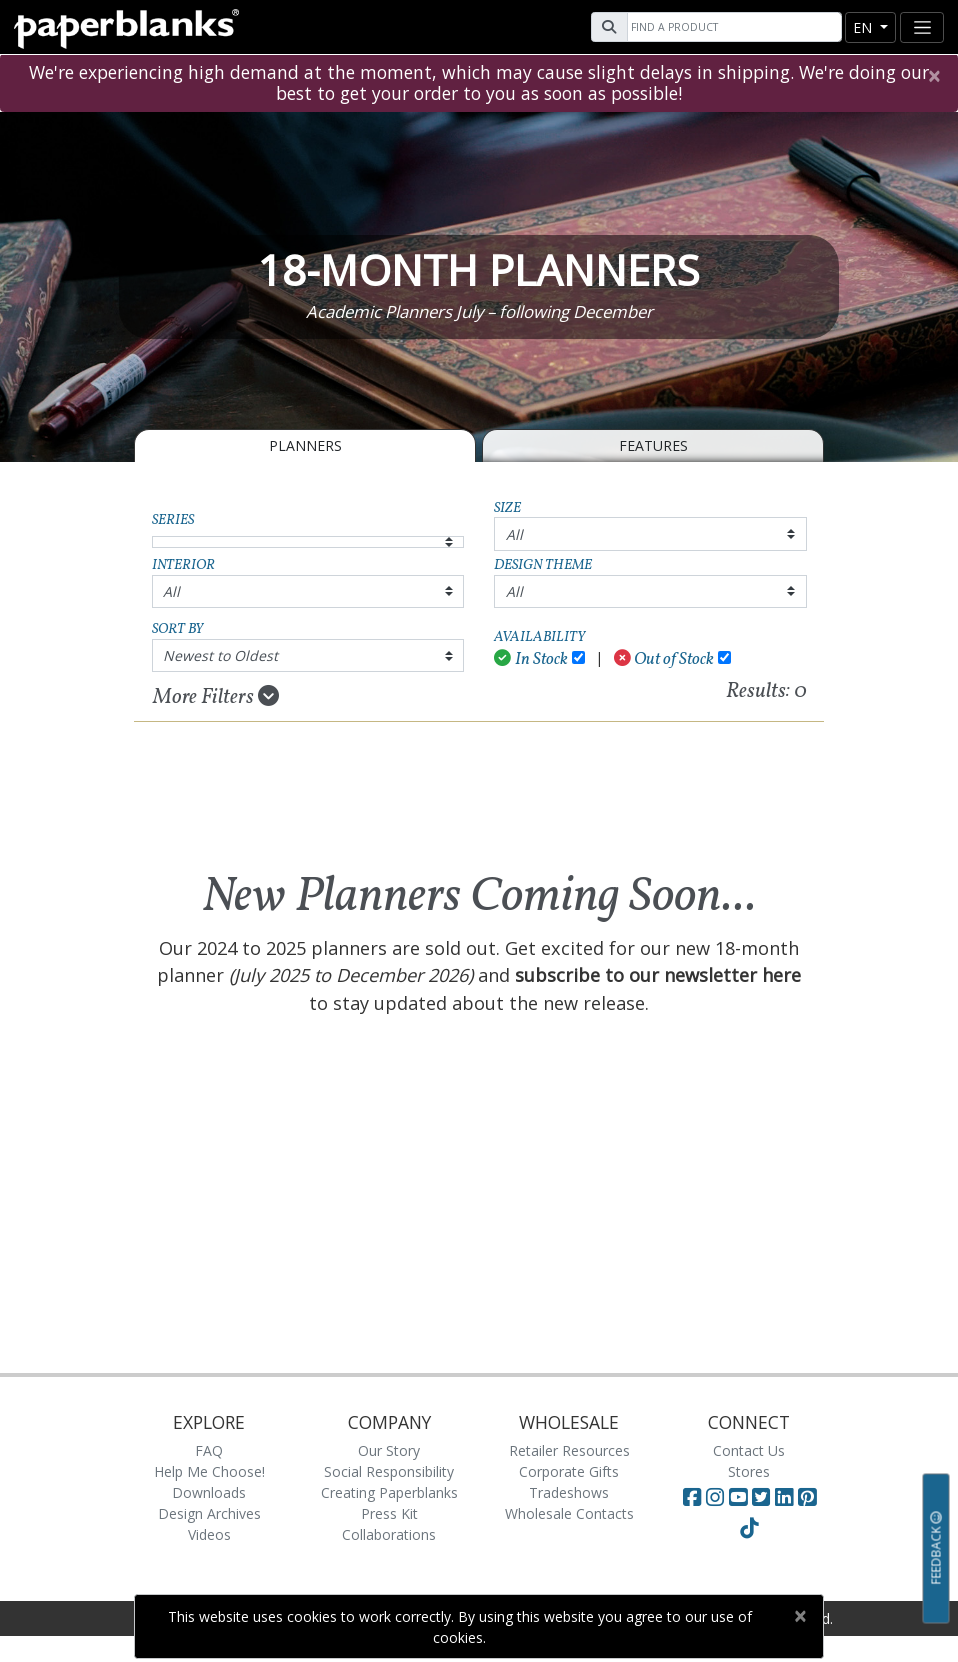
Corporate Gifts (569, 1471)
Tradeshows (569, 1492)
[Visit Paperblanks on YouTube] (740, 1497)
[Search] (732, 27)
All (514, 534)
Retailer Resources (569, 1450)
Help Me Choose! (209, 1471)
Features (653, 445)
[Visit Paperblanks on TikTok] (749, 1528)
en (864, 27)
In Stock (531, 659)
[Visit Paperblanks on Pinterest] (807, 1497)
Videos (209, 1534)
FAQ (209, 1450)
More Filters (216, 697)
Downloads (209, 1492)
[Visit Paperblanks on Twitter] (763, 1497)
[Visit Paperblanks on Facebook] (692, 1497)
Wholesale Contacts (569, 1513)
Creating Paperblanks (389, 1492)
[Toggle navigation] (922, 27)
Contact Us (749, 1450)
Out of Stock (664, 659)
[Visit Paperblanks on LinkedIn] (786, 1497)
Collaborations (389, 1534)
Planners (305, 445)
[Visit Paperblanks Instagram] (715, 1497)
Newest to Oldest (220, 655)
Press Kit (389, 1513)
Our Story (389, 1450)
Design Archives (209, 1513)
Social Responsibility (389, 1471)
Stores (749, 1471)
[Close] (933, 76)
